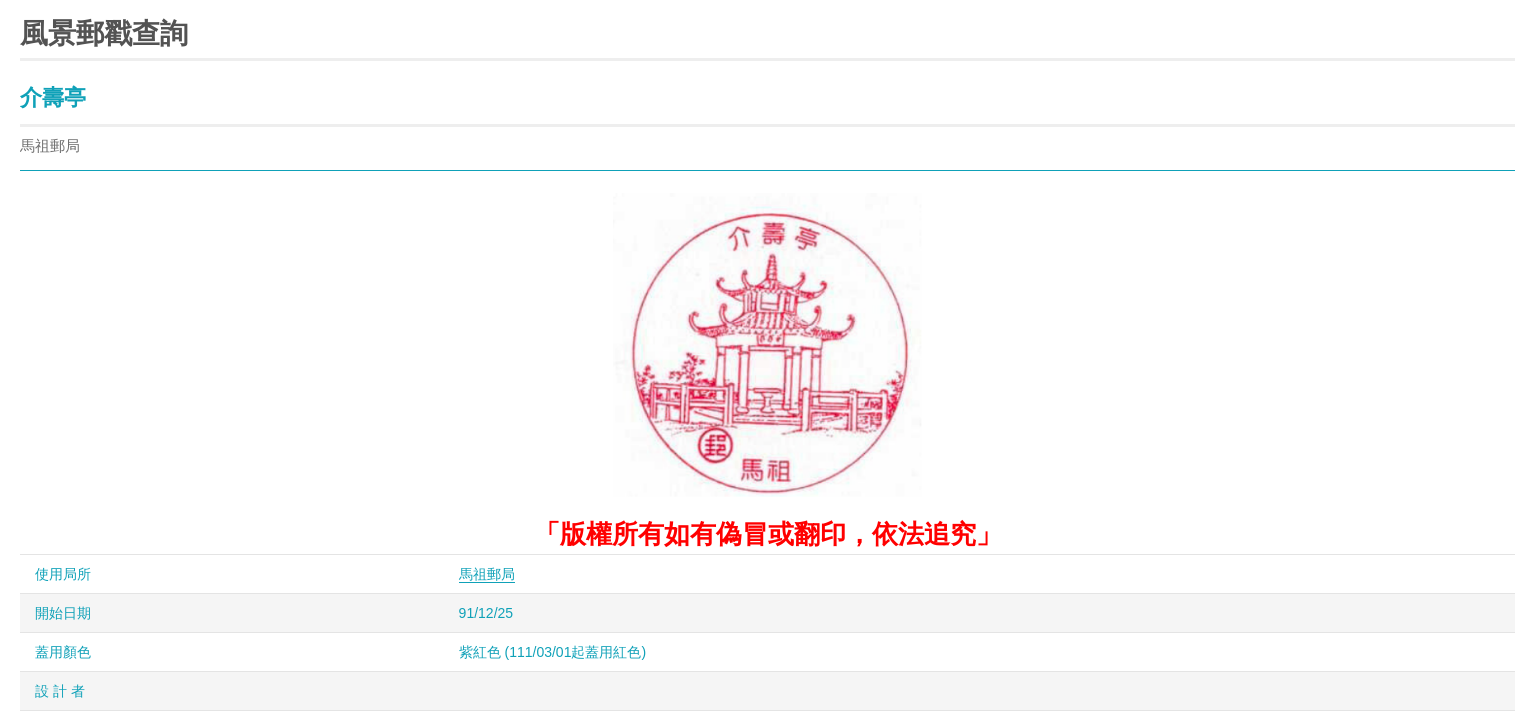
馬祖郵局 (487, 574)
